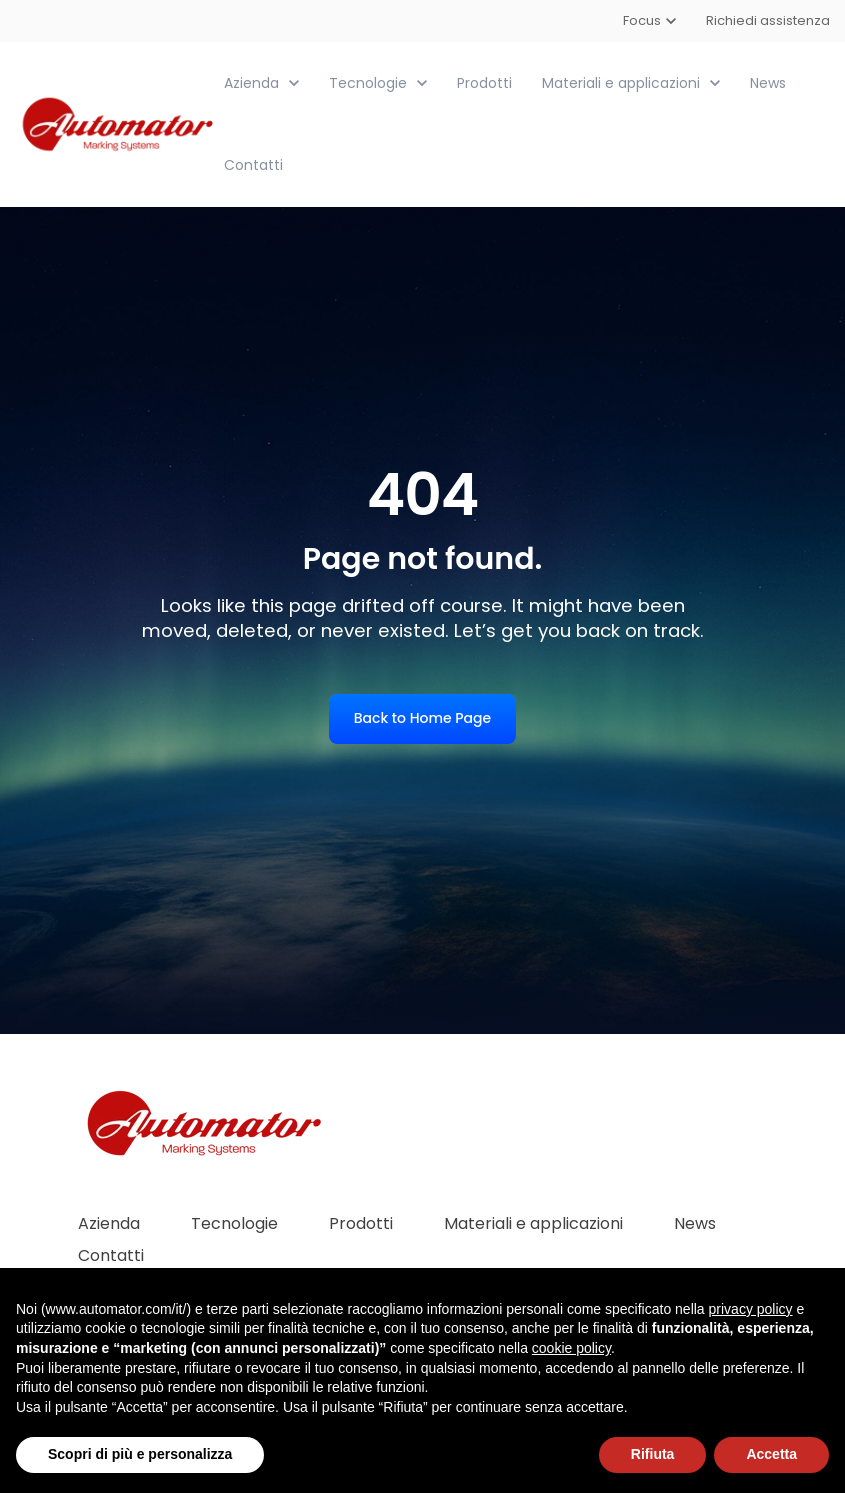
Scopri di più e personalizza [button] (140, 1454)
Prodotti (484, 83)
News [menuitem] (695, 1223)
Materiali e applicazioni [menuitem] (533, 1223)
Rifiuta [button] (653, 1454)
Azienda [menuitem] (109, 1223)
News (768, 83)
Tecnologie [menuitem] (234, 1223)
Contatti (253, 165)
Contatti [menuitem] (111, 1255)
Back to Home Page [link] (422, 718)
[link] (119, 123)
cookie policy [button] (571, 1348)
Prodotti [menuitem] (361, 1223)
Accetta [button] (771, 1454)
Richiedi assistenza (768, 20)
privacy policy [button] (751, 1309)
